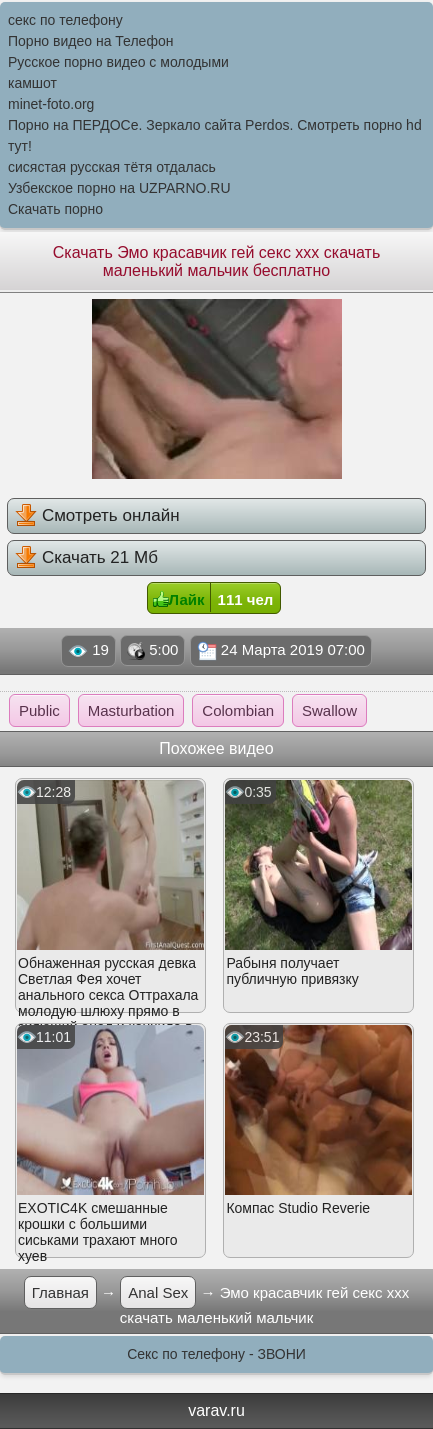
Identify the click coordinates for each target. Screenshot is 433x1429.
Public (39, 710)
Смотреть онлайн (97, 515)
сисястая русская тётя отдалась (112, 167)
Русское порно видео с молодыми (118, 62)
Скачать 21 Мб (86, 557)
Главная (60, 1292)
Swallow (329, 710)
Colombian (238, 710)
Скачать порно (55, 209)
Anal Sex (158, 1292)
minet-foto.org (51, 104)
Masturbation (131, 710)
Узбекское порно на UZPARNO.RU (119, 188)
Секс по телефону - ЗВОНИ (216, 1354)
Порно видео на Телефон (90, 41)
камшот (32, 83)
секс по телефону (65, 20)
